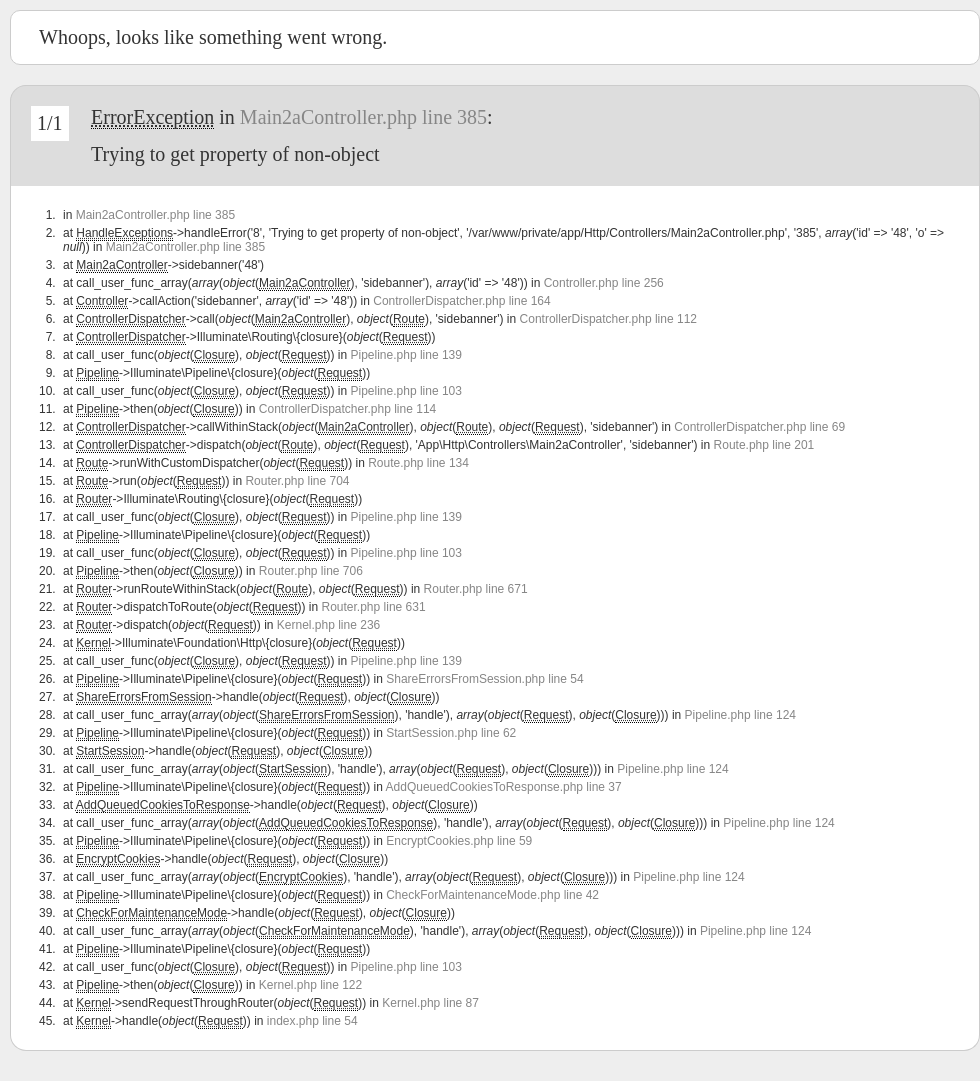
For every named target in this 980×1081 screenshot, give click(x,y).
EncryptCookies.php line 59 (459, 841)
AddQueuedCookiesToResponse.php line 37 (504, 787)
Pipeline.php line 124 (740, 715)
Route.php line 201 (764, 445)
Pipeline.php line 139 (406, 355)
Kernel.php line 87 (430, 1003)
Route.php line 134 (418, 463)
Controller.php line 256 (604, 283)
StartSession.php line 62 (451, 733)
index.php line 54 (312, 1021)
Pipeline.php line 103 (406, 391)
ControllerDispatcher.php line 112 (608, 319)
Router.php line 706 (311, 571)
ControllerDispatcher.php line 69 (759, 427)
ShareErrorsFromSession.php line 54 (484, 679)
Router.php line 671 (476, 589)
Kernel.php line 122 (310, 985)
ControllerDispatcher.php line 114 (347, 409)
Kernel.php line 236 (328, 625)
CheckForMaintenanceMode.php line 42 (492, 895)
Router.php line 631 (374, 607)
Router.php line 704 (297, 481)
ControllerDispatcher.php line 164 (461, 301)
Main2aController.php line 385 (363, 117)
